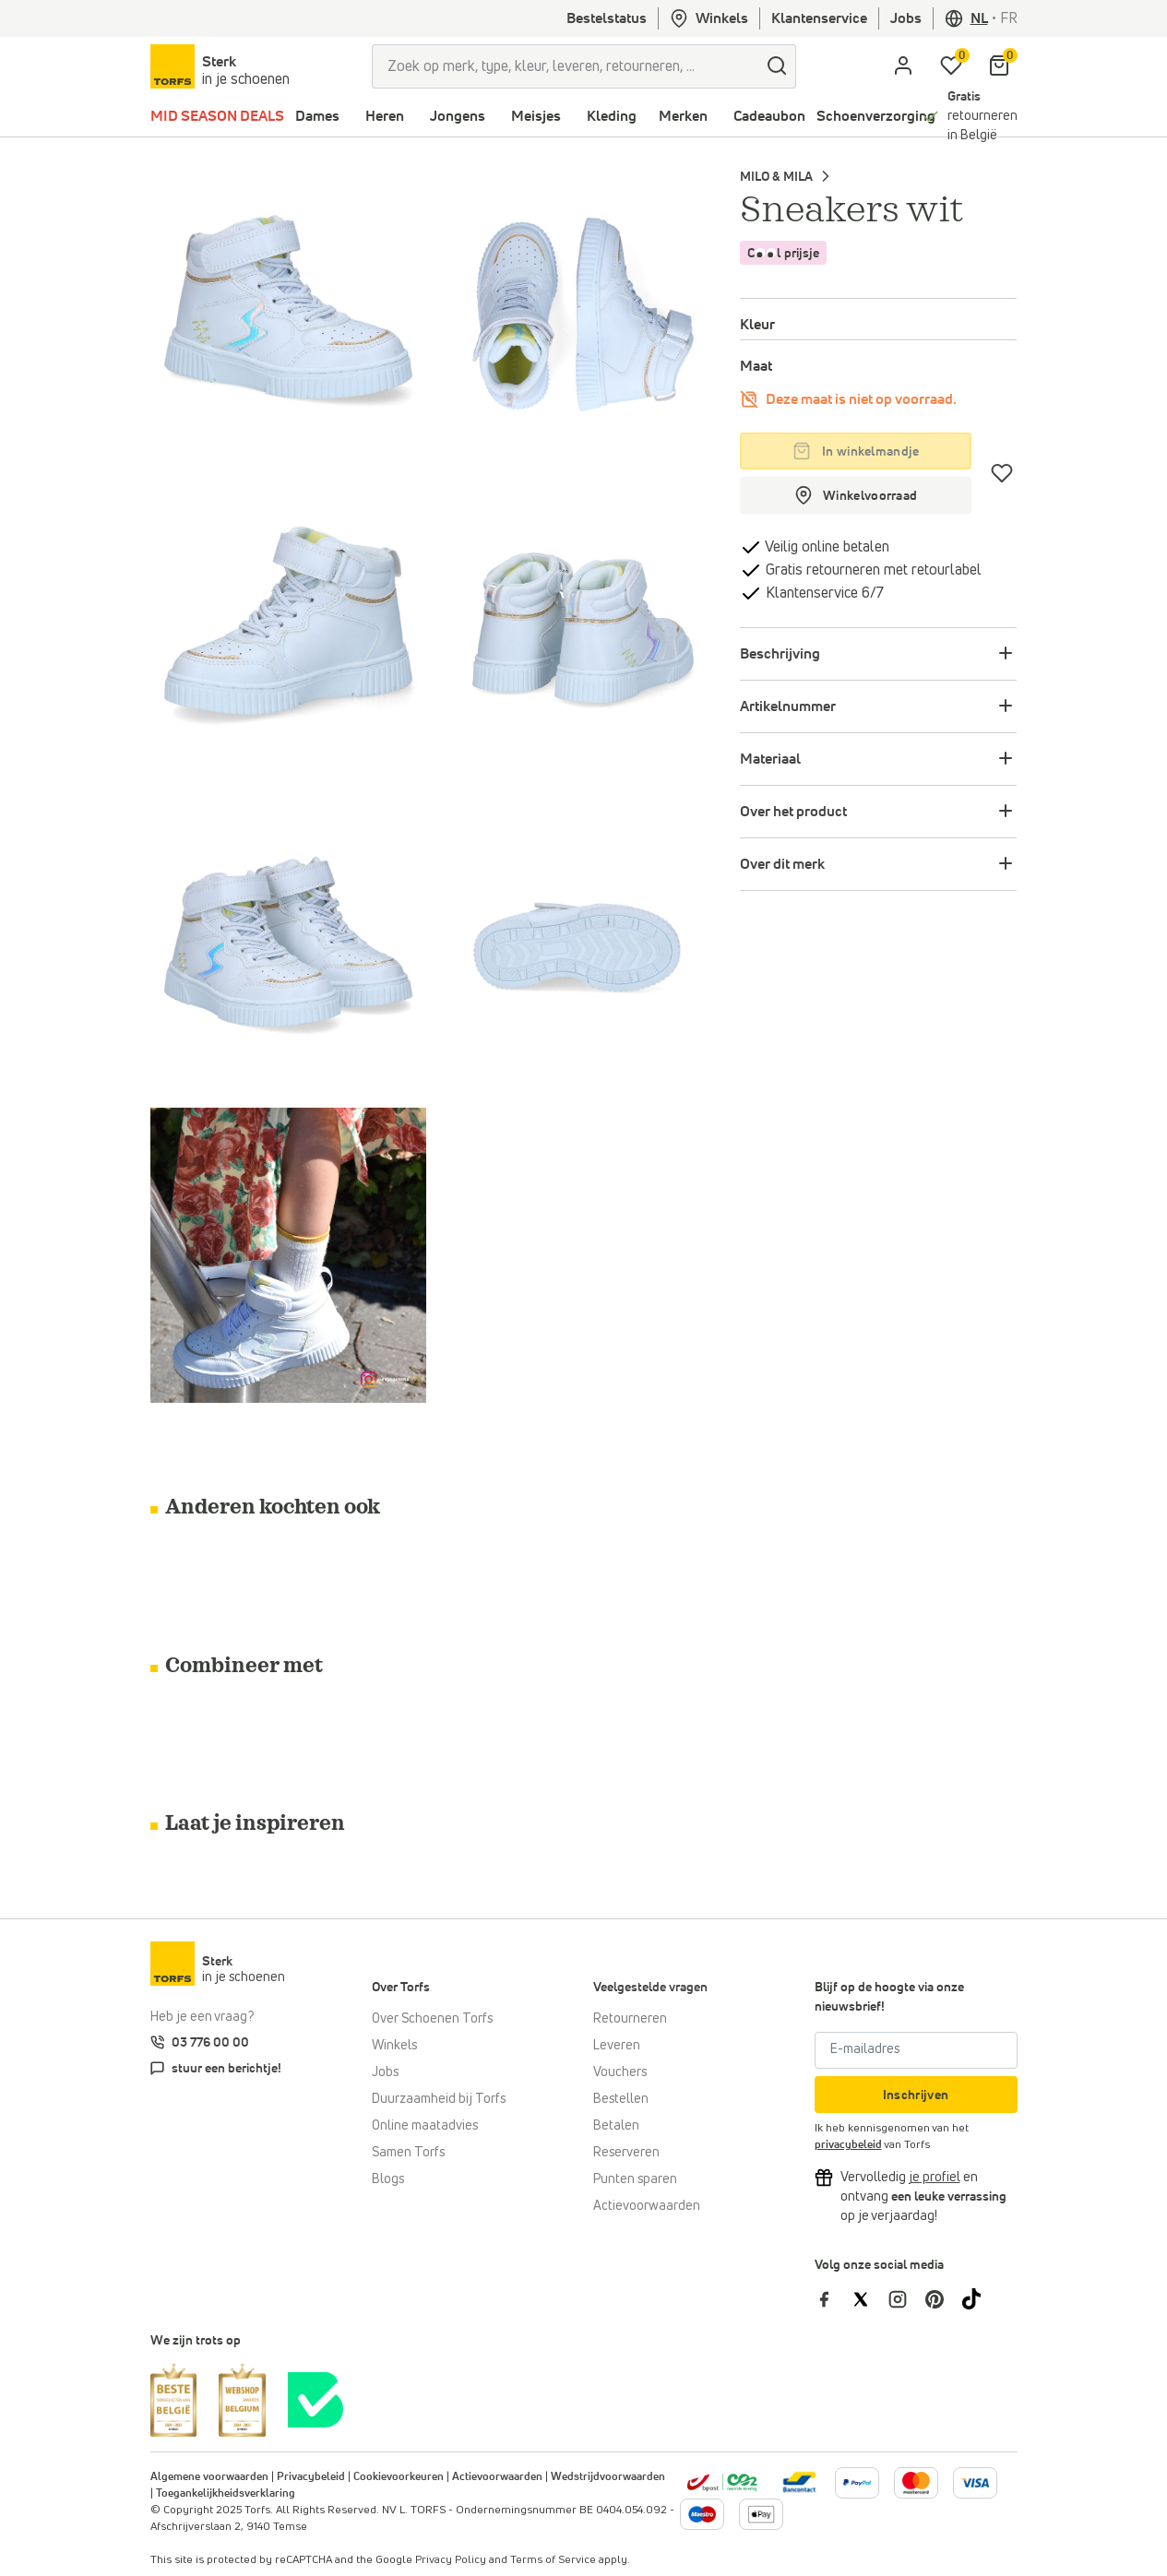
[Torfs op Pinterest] (943, 2298)
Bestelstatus (606, 18)
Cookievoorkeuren (398, 2477)
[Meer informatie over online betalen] (799, 2482)
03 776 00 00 (210, 2042)
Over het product (793, 811)
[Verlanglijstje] (1001, 473)
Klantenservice (819, 18)
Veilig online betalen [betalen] (825, 547)
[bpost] (722, 2482)
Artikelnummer (788, 706)
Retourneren (630, 2018)
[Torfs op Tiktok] (978, 2298)
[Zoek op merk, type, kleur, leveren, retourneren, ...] (566, 66)
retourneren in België (982, 116)
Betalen (616, 2125)
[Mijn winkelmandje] (999, 66)
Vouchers (620, 2072)
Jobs (906, 18)
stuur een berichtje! (226, 2068)
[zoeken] (777, 66)
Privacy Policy (450, 2560)
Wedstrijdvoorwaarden (608, 2477)
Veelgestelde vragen (650, 1987)
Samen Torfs (408, 2152)
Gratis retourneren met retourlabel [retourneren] (872, 570)
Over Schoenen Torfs (432, 2018)
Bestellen (621, 2099)
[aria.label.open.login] (903, 66)
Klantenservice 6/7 (823, 593)
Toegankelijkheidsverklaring (225, 2493)
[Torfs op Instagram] (906, 2298)
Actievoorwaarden (646, 2206)
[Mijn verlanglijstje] (951, 66)
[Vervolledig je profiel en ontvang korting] (934, 2177)
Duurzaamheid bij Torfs (439, 2099)
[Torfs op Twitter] (869, 2298)
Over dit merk (782, 864)
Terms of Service (553, 2560)
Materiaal (770, 759)
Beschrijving (780, 654)
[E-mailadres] (916, 2050)
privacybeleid (848, 2145)
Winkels (709, 18)
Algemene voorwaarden (209, 2477)
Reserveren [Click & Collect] (626, 2152)
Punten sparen (635, 2179)
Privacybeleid (311, 2477)
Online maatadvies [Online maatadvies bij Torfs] (425, 2125)
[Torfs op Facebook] (833, 2298)
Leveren (616, 2045)
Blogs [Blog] (388, 2179)
